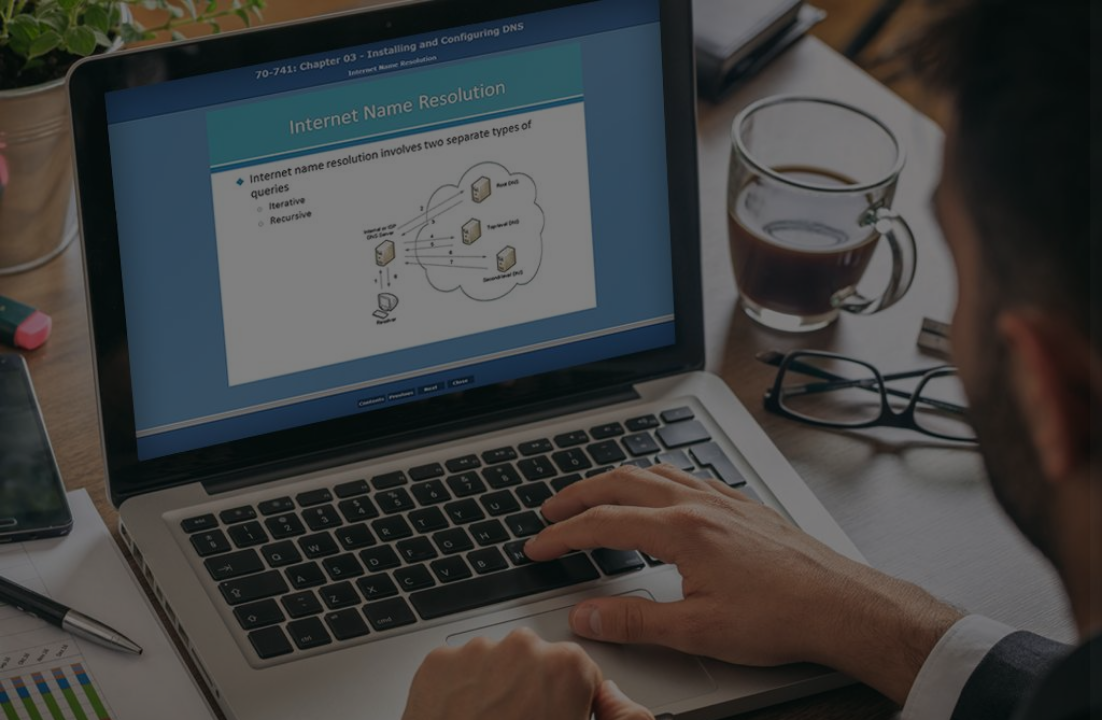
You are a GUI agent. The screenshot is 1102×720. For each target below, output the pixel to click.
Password (748, 413)
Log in (891, 567)
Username (749, 312)
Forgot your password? (996, 510)
